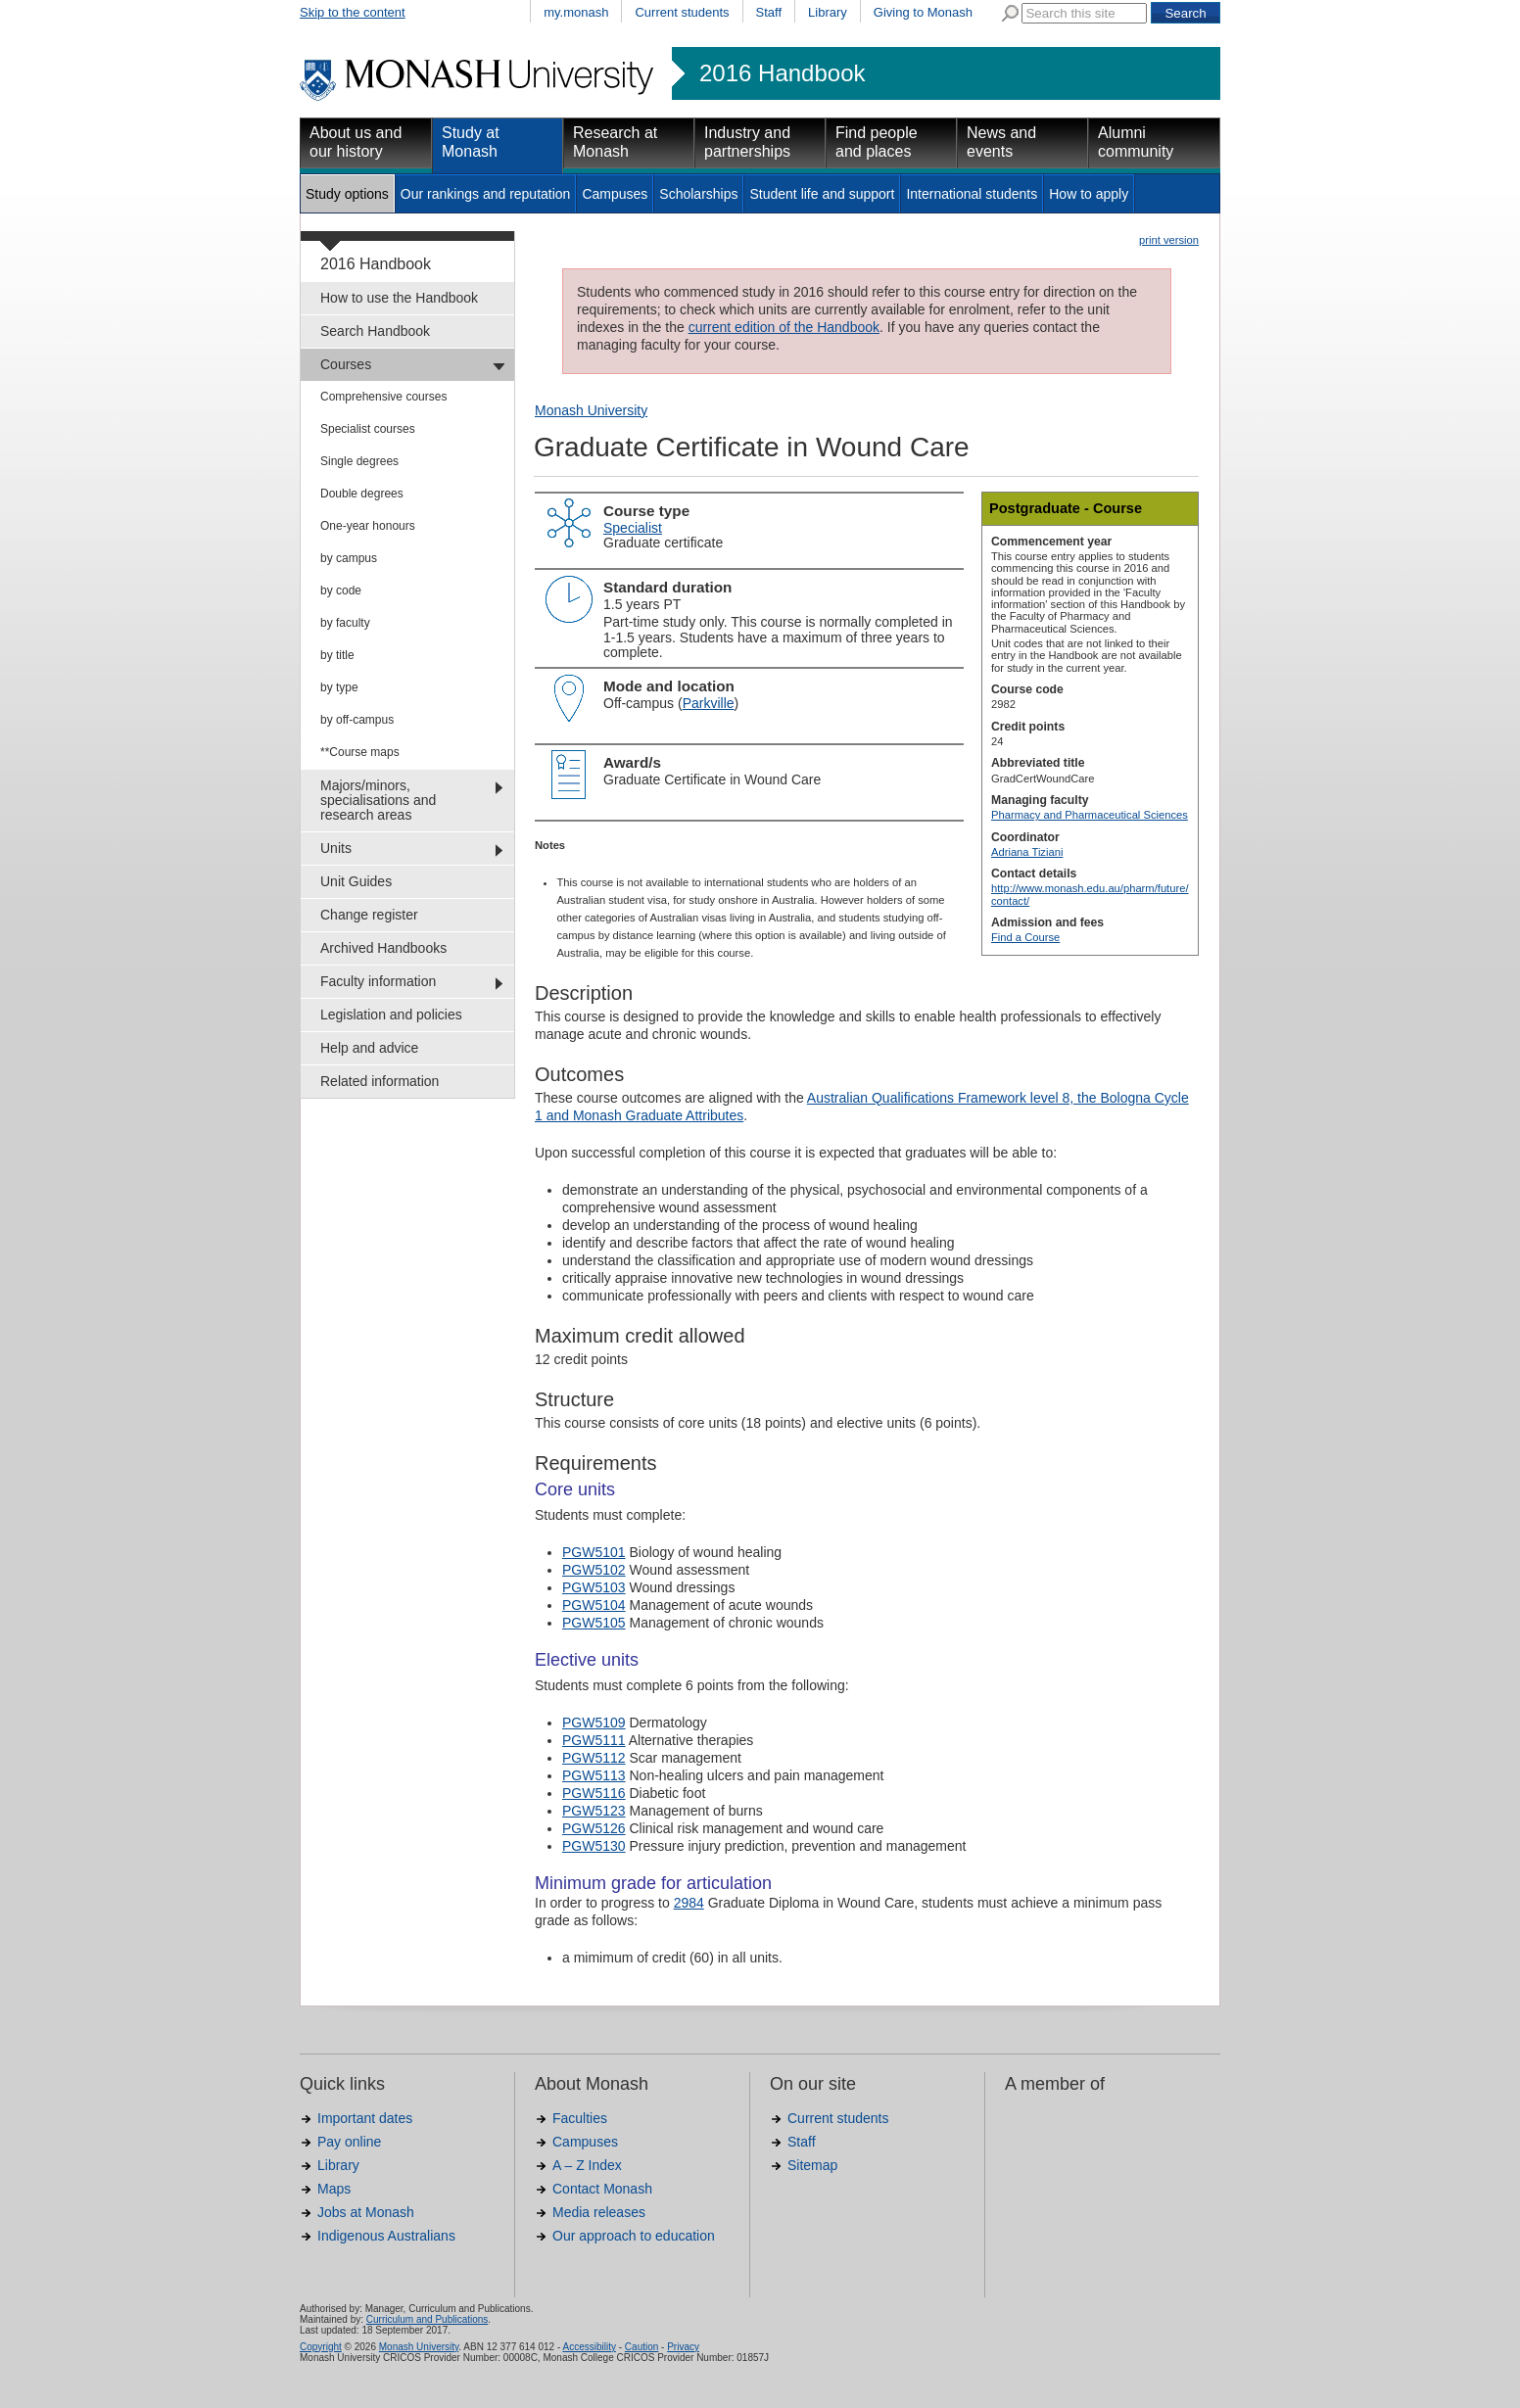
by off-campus (357, 720)
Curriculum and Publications (427, 2319)
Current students (682, 12)
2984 (689, 1903)
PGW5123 (594, 1810)
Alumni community (1135, 142)
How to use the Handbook (399, 298)
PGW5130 (594, 1846)
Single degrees (359, 461)
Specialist (632, 528)
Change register (369, 914)
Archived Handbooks (383, 948)
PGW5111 (594, 1740)
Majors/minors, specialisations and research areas (378, 800)
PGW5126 (594, 1828)
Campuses (614, 194)
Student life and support (821, 194)
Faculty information (378, 981)
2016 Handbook (782, 73)
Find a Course (1025, 937)
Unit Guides (356, 881)
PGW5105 (594, 1622)
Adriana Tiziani (1027, 852)
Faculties (579, 2118)
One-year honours (367, 526)
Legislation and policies (391, 1014)
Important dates (364, 2118)
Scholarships (698, 194)
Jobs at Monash (365, 2212)
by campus (348, 558)
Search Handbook (375, 331)
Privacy (683, 2346)
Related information (379, 1081)
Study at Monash (470, 142)
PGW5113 (594, 1775)
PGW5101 (594, 1552)
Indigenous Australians (386, 2235)
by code (340, 590)
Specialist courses (367, 429)
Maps (334, 2188)
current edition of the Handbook (784, 327)
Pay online (349, 2141)
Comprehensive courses (383, 396)
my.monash (576, 12)
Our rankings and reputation (486, 194)
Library (827, 12)
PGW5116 (594, 1793)
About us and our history (355, 142)
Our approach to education (633, 2235)
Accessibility (588, 2346)
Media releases (598, 2212)
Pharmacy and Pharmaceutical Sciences (1089, 815)
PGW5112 (594, 1758)
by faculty (345, 623)
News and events (1001, 142)
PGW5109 (594, 1722)
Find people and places (876, 142)
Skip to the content (352, 12)
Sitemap (812, 2165)
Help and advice (369, 1048)
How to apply (1088, 194)
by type (339, 687)
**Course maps (360, 752)
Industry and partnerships (747, 142)
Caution (641, 2346)
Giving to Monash (923, 12)
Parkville (709, 703)
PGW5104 (594, 1605)
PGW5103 (594, 1587)
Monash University (591, 410)
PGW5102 (594, 1570)
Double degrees (362, 493)
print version (1169, 240)
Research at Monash (615, 142)
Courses (345, 364)
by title (337, 655)
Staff (769, 12)
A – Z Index (587, 2165)
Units (336, 848)
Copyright (321, 2346)
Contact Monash (602, 2188)
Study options (347, 194)
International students (971, 194)
